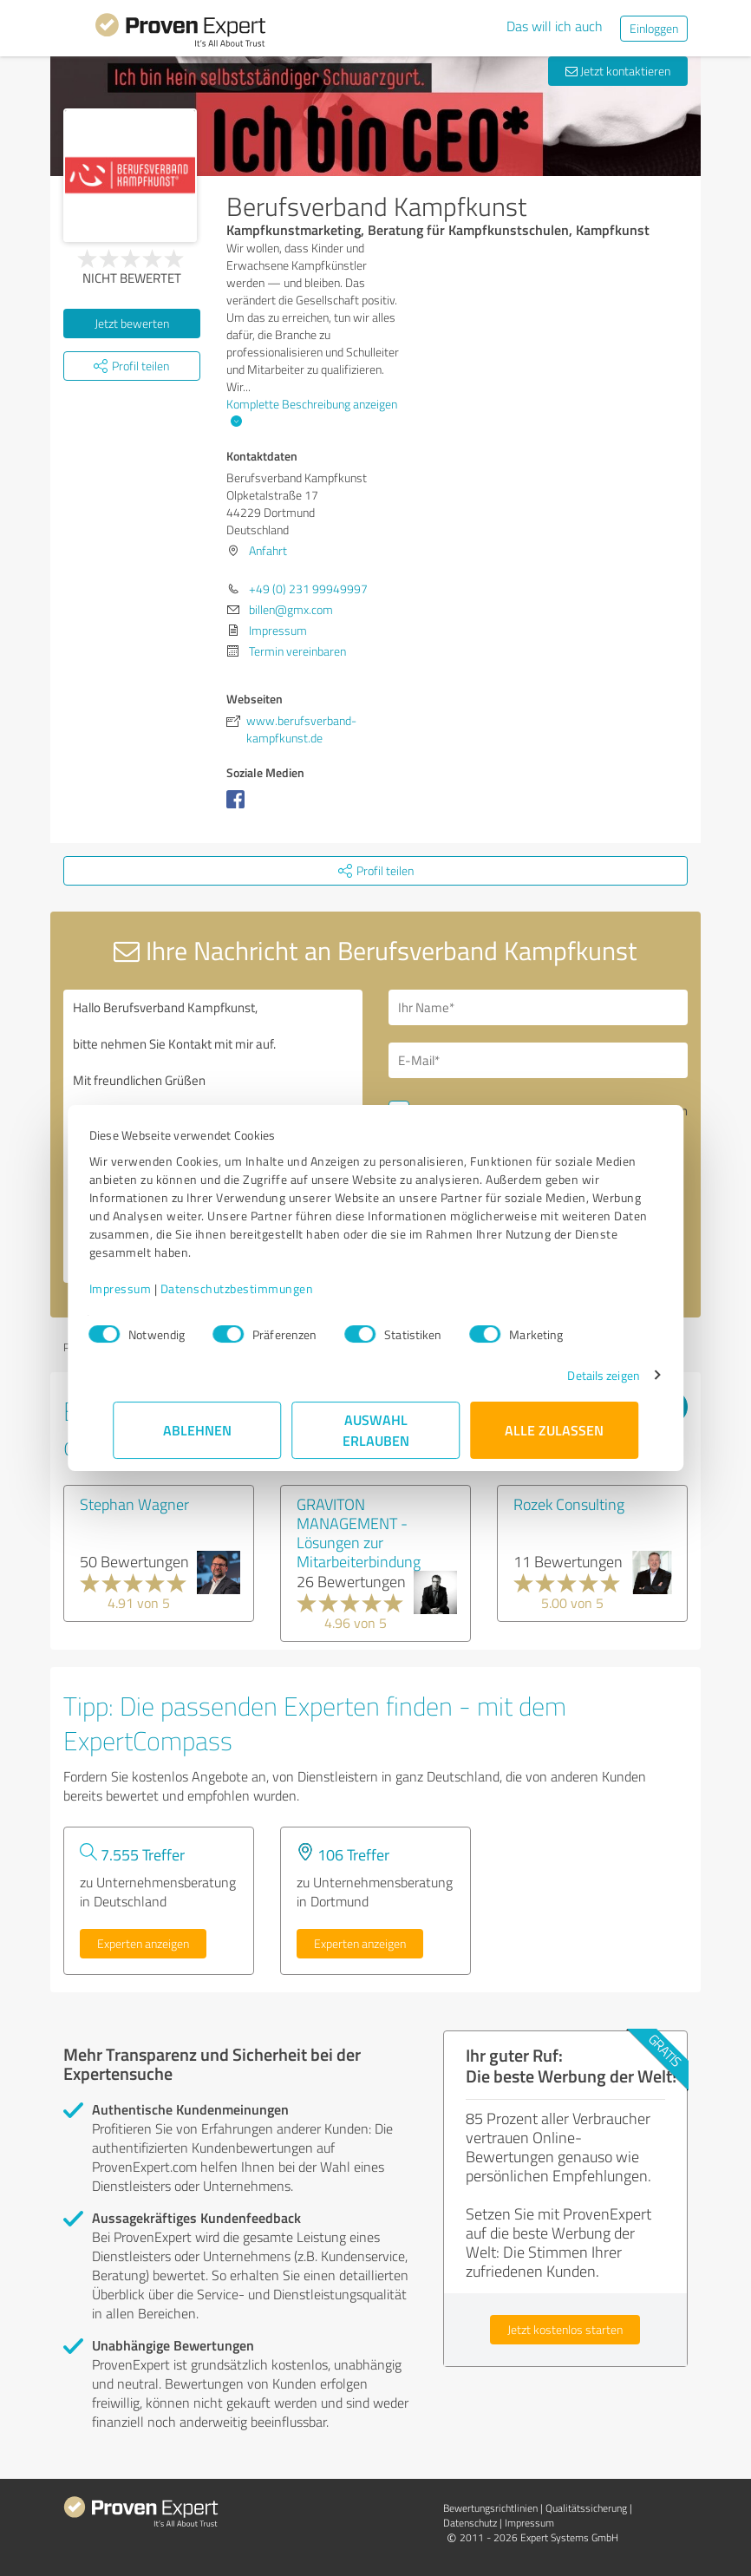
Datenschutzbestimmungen (260, 1288)
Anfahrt (268, 550)
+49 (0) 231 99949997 (308, 588)
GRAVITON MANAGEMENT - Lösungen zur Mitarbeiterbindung (359, 1533)
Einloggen (654, 28)
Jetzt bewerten (132, 323)
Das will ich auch (554, 26)
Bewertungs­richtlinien (490, 2508)
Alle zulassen (554, 1430)
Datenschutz (470, 2522)
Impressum (144, 1288)
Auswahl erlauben (376, 1429)
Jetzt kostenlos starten (565, 2329)
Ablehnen (197, 1430)
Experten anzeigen (143, 1943)
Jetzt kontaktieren (617, 70)
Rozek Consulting (568, 1504)
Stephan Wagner (134, 1504)
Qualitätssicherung (586, 2508)
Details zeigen (580, 1375)
